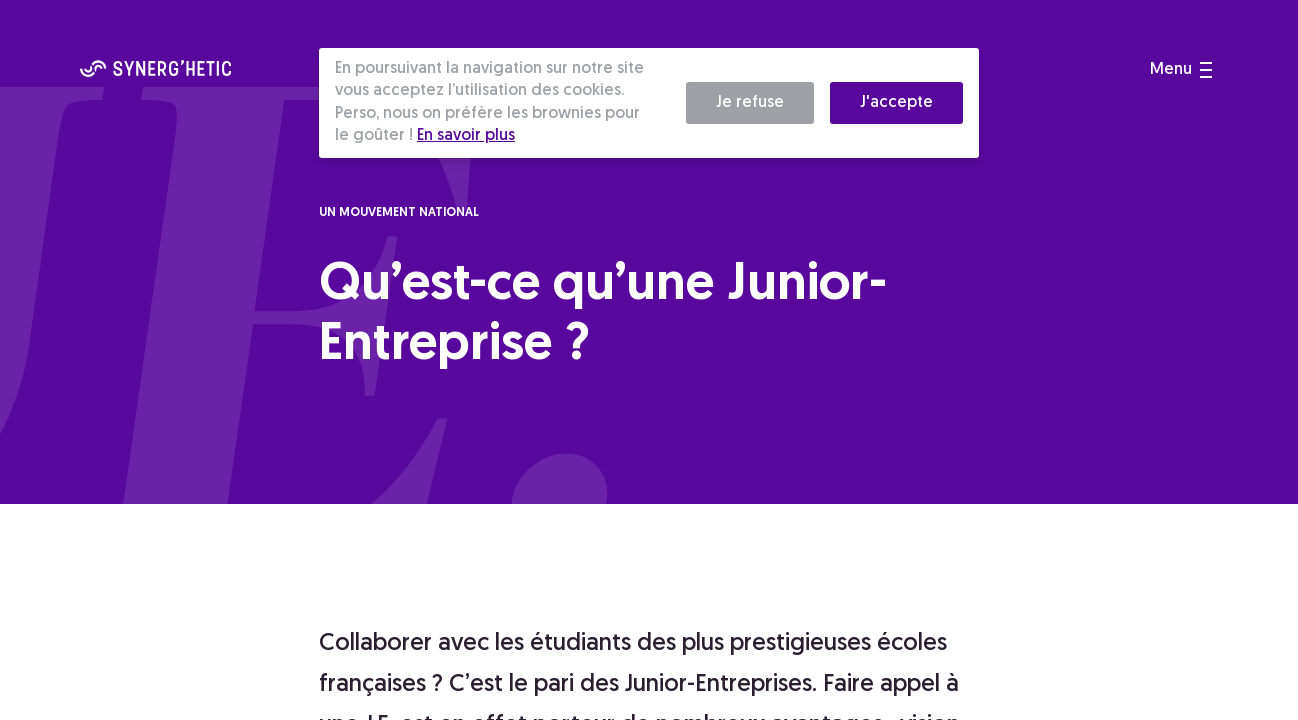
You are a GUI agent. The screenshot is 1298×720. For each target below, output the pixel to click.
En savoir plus (466, 136)
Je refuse (750, 103)
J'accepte (896, 103)
